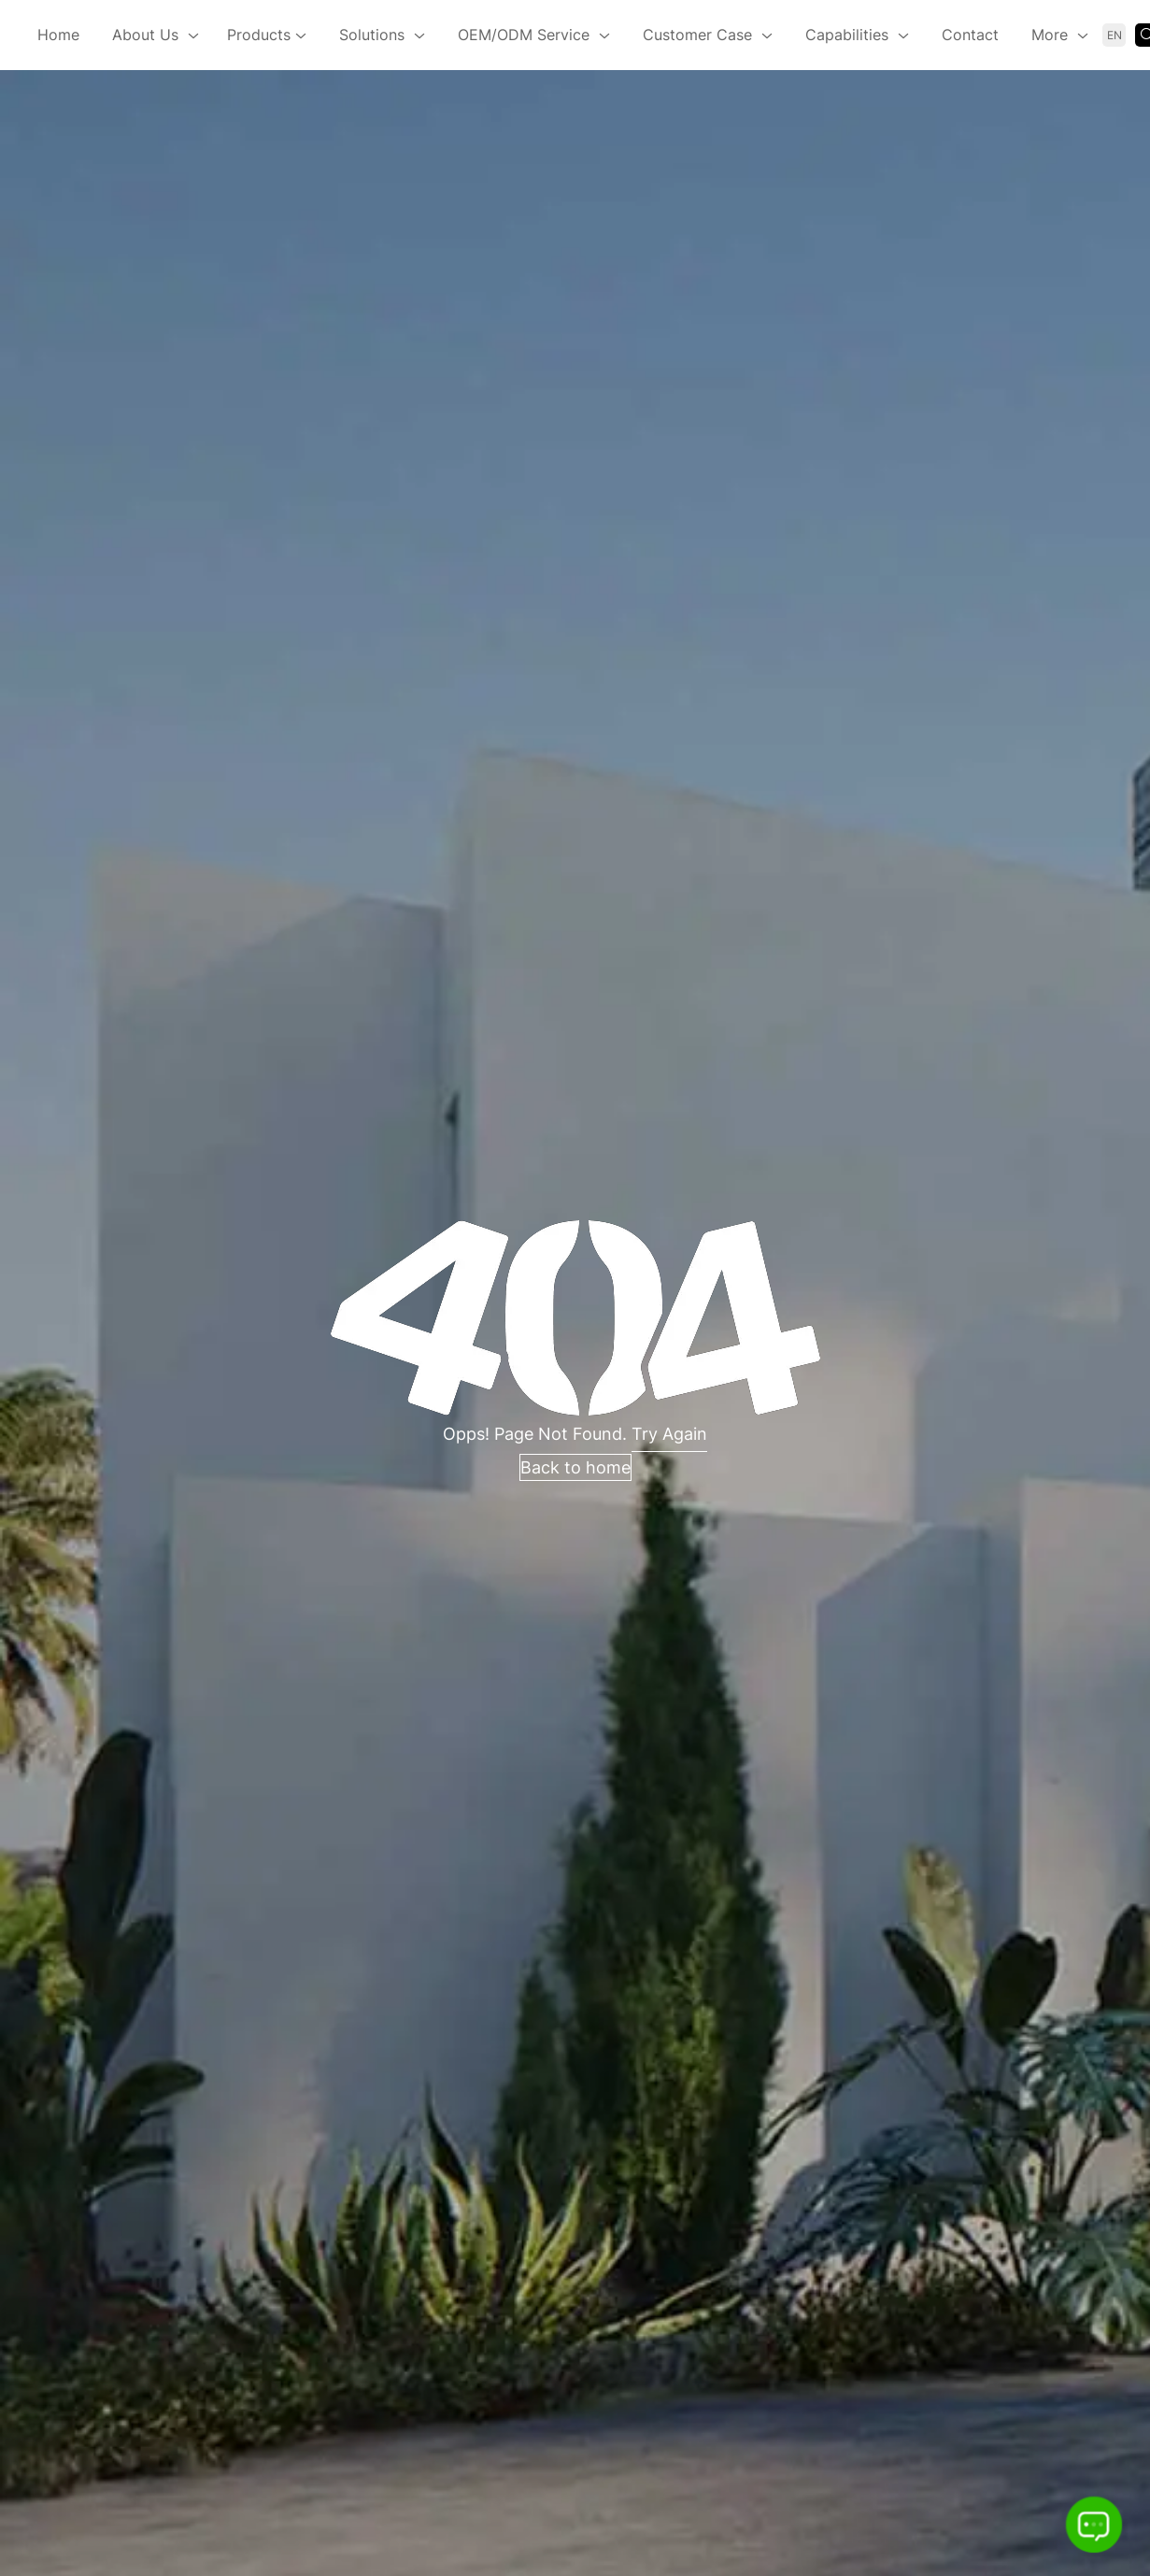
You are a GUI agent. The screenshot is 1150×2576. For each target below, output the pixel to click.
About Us (145, 34)
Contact (970, 34)
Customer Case (697, 34)
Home (58, 34)
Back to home (575, 1467)
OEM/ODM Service (523, 34)
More (1049, 34)
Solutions (372, 34)
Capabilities (846, 34)
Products (266, 36)
